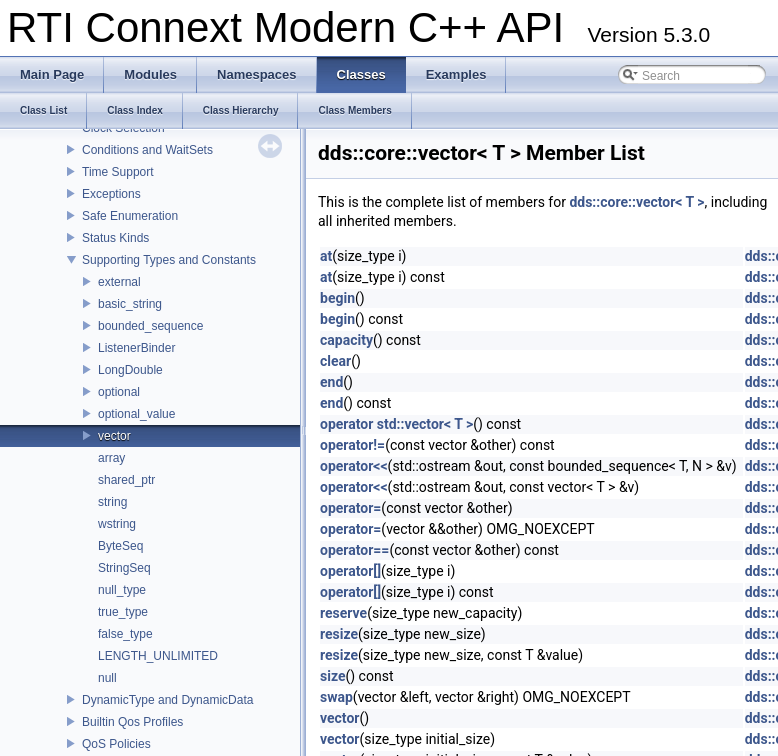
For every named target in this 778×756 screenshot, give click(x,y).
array (111, 458)
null (107, 678)
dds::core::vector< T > (636, 202)
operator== (354, 550)
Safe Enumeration (130, 216)
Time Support (118, 172)
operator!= (352, 445)
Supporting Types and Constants (169, 260)
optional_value (136, 414)
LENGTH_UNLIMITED (158, 656)
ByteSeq (120, 546)
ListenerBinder (136, 348)
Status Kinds (115, 238)
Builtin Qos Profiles (132, 722)
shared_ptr (126, 480)
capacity (346, 340)
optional (119, 392)
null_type (122, 590)
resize (339, 634)
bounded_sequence (150, 326)
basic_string (130, 304)
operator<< (354, 466)
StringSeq (124, 568)
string (112, 502)
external (119, 282)
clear (335, 361)
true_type (123, 612)
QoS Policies (116, 744)
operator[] (350, 571)
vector (114, 436)
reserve (343, 613)
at (326, 256)
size (332, 676)
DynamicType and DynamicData (167, 700)
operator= (350, 508)
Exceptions (111, 194)
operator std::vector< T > (396, 424)
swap (336, 697)
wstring (117, 524)
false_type (125, 634)
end (331, 382)
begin (337, 298)
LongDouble (130, 370)
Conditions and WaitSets (147, 150)
